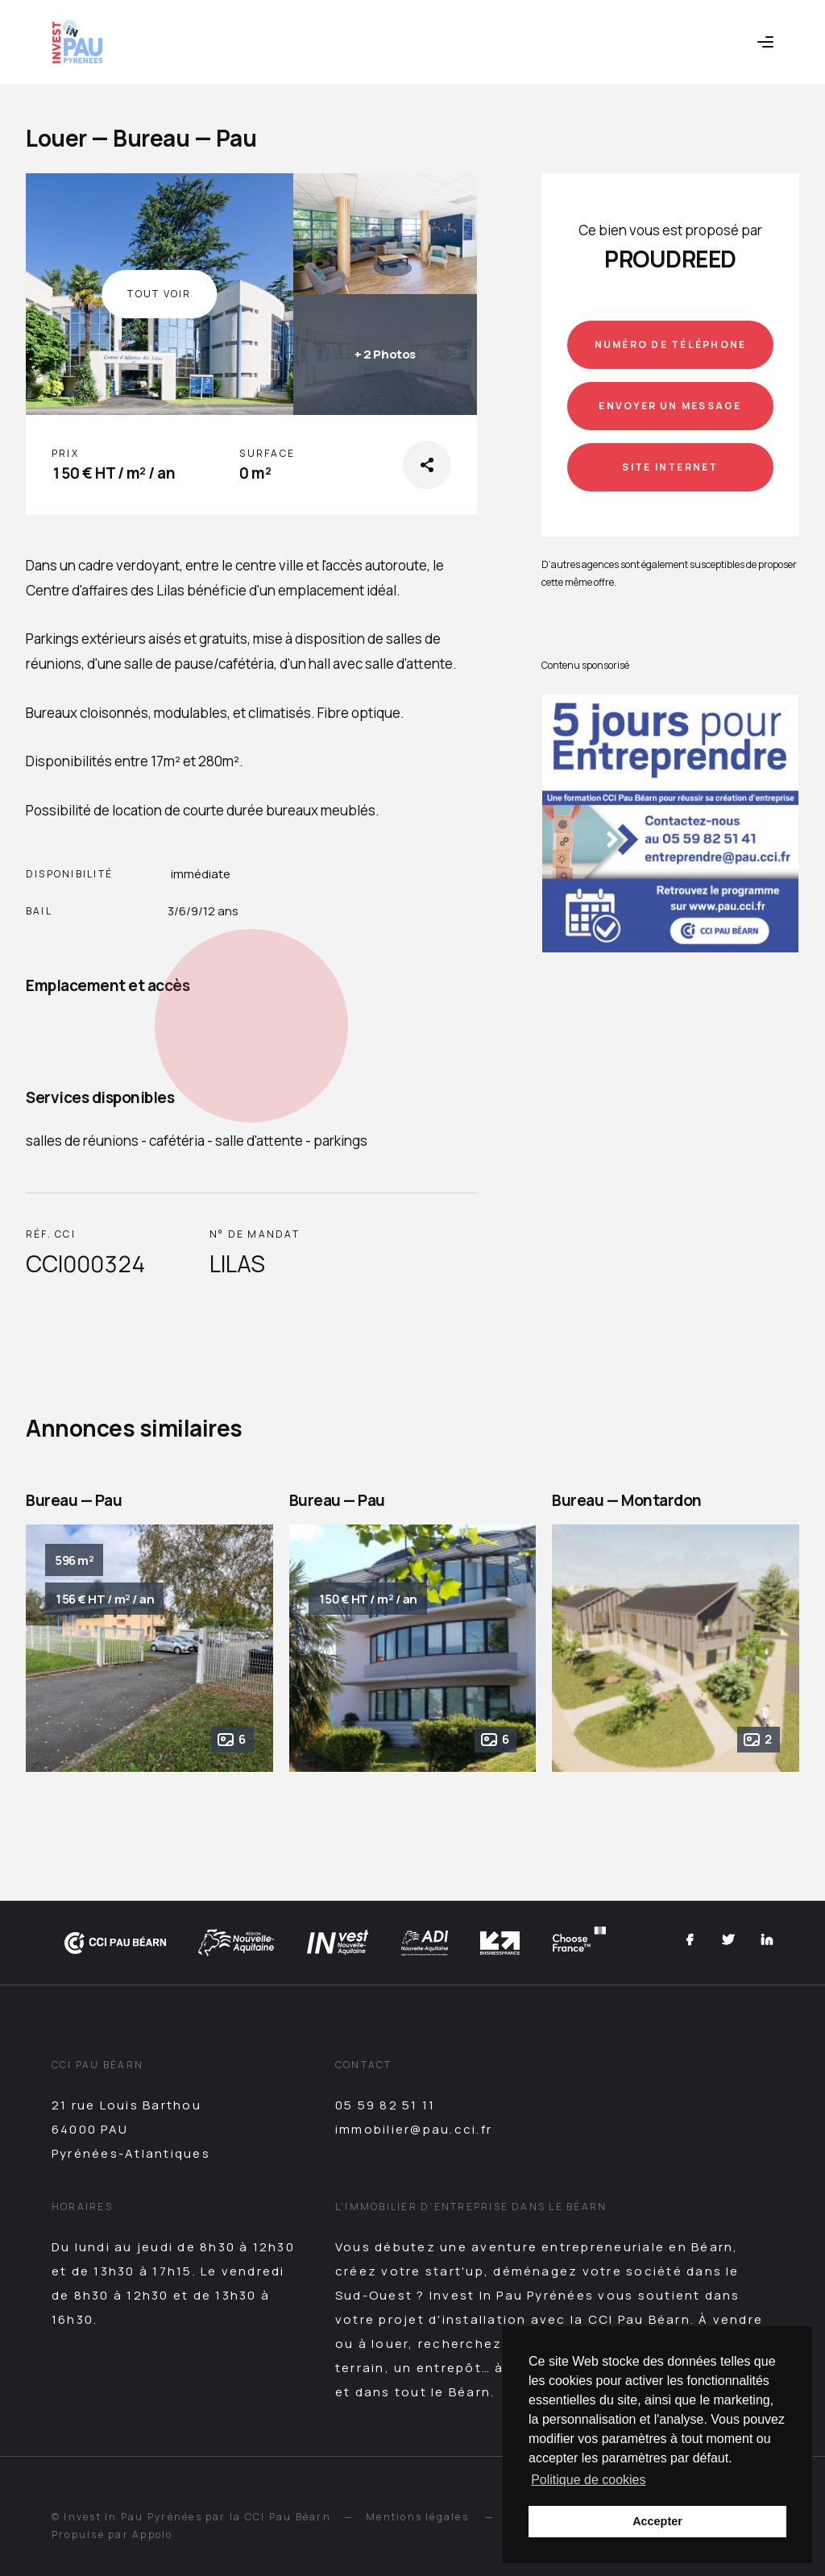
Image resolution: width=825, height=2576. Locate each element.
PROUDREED (670, 258)
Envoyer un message (670, 406)
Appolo (152, 2534)
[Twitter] (728, 1942)
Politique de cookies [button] (588, 2480)
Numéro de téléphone (671, 344)
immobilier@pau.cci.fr (413, 2129)
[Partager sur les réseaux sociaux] (427, 465)
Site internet (670, 467)
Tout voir (159, 294)
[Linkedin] (767, 1942)
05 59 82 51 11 (385, 2105)
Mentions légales (417, 2517)
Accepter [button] (657, 2521)
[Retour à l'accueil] (77, 42)
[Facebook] (689, 1942)
